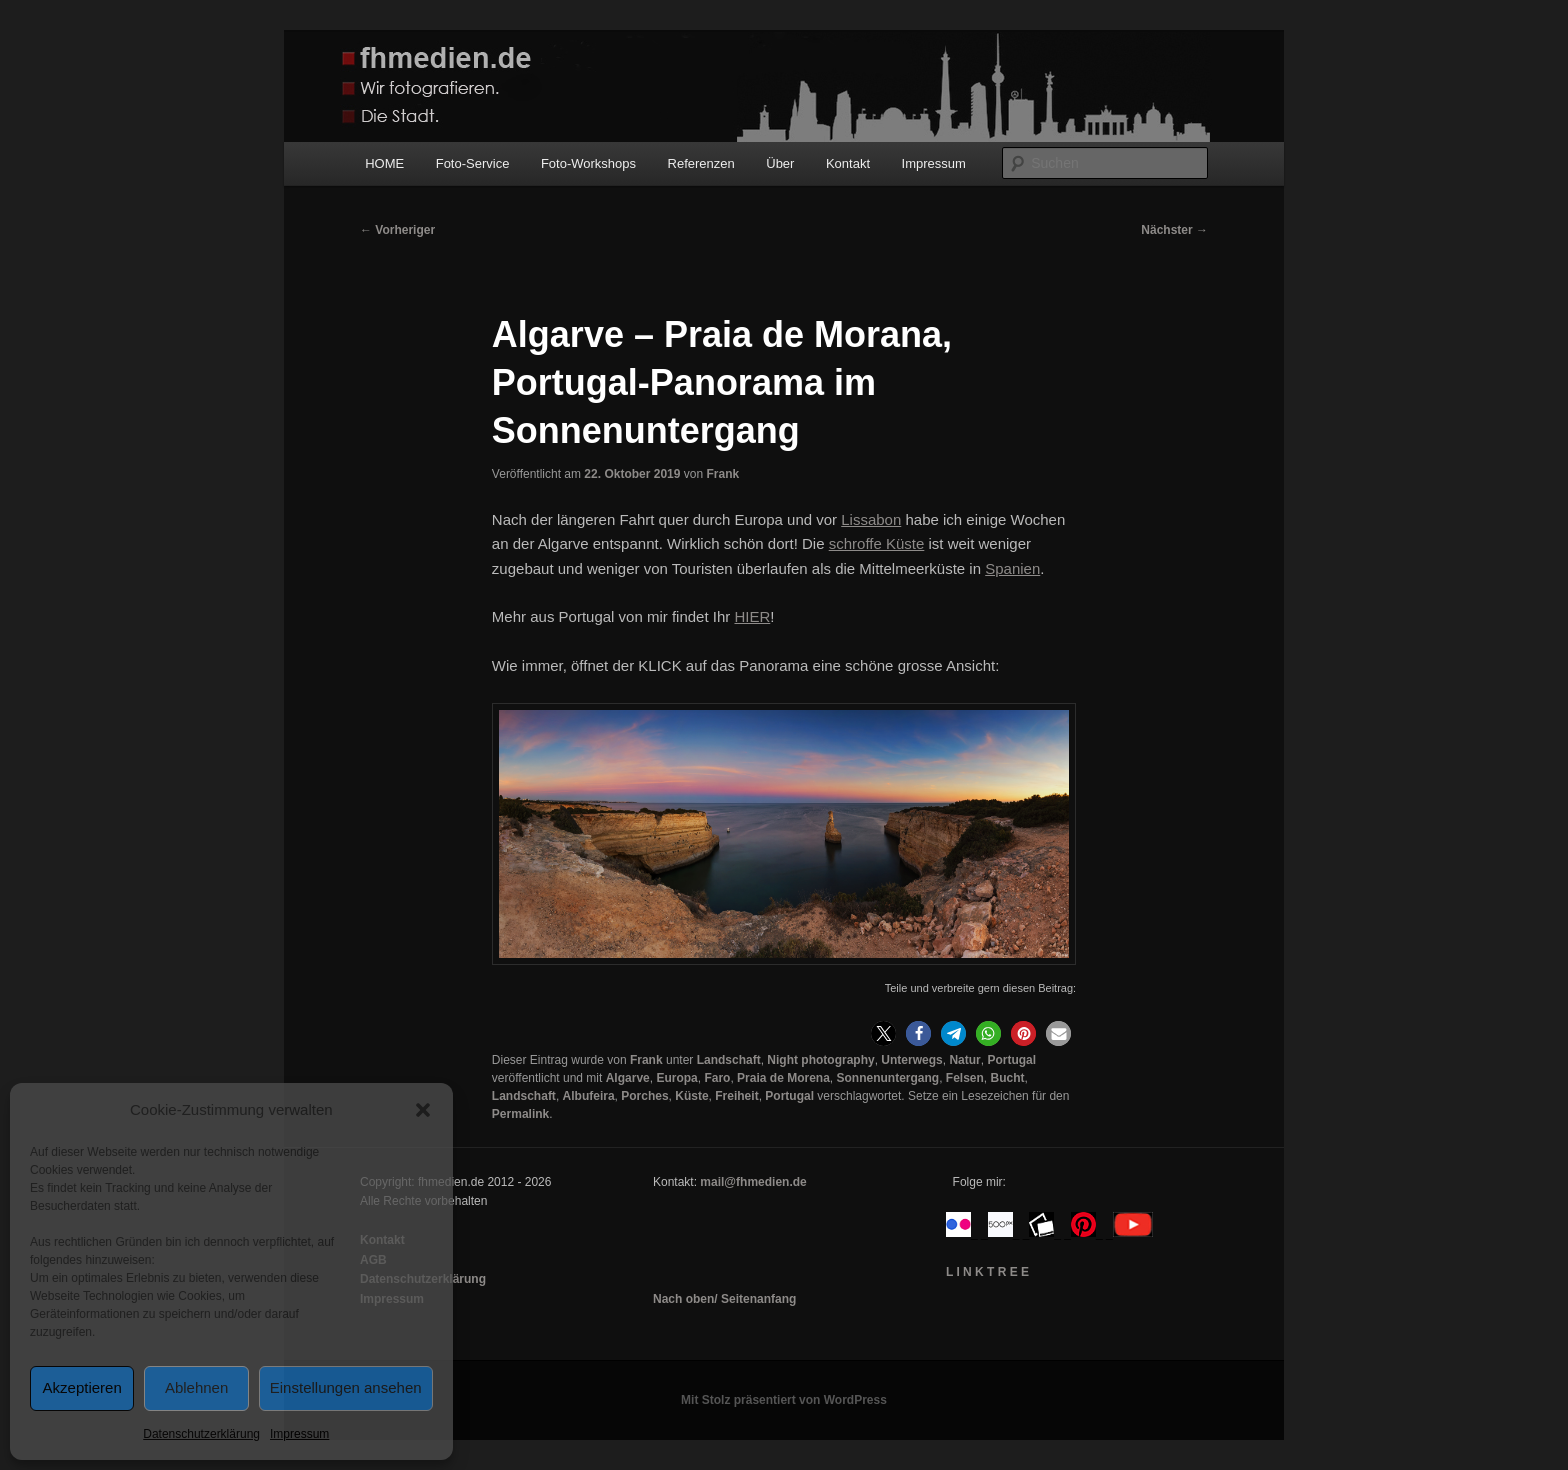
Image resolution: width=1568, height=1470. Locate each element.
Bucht (1008, 1078)
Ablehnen (196, 1387)
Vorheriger (397, 230)
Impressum (299, 1434)
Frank (722, 474)
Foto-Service (473, 163)
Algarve (628, 1078)
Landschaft (729, 1060)
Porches (644, 1096)
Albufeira (589, 1096)
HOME (384, 163)
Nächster (1174, 230)
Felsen (965, 1078)
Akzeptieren (82, 1387)
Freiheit (736, 1096)
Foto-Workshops (588, 163)
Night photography (820, 1060)
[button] (423, 1110)
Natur (964, 1060)
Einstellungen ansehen (346, 1387)
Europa (676, 1078)
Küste (691, 1096)
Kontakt (848, 163)
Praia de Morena (783, 1078)
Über (780, 163)
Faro (717, 1078)
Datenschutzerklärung (201, 1434)
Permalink (520, 1114)
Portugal (1011, 1060)
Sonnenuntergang (887, 1078)
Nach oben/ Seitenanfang (724, 1299)
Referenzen (701, 163)
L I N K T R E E (987, 1272)
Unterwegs (911, 1060)
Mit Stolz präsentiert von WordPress (784, 1400)
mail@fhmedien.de (753, 1182)
